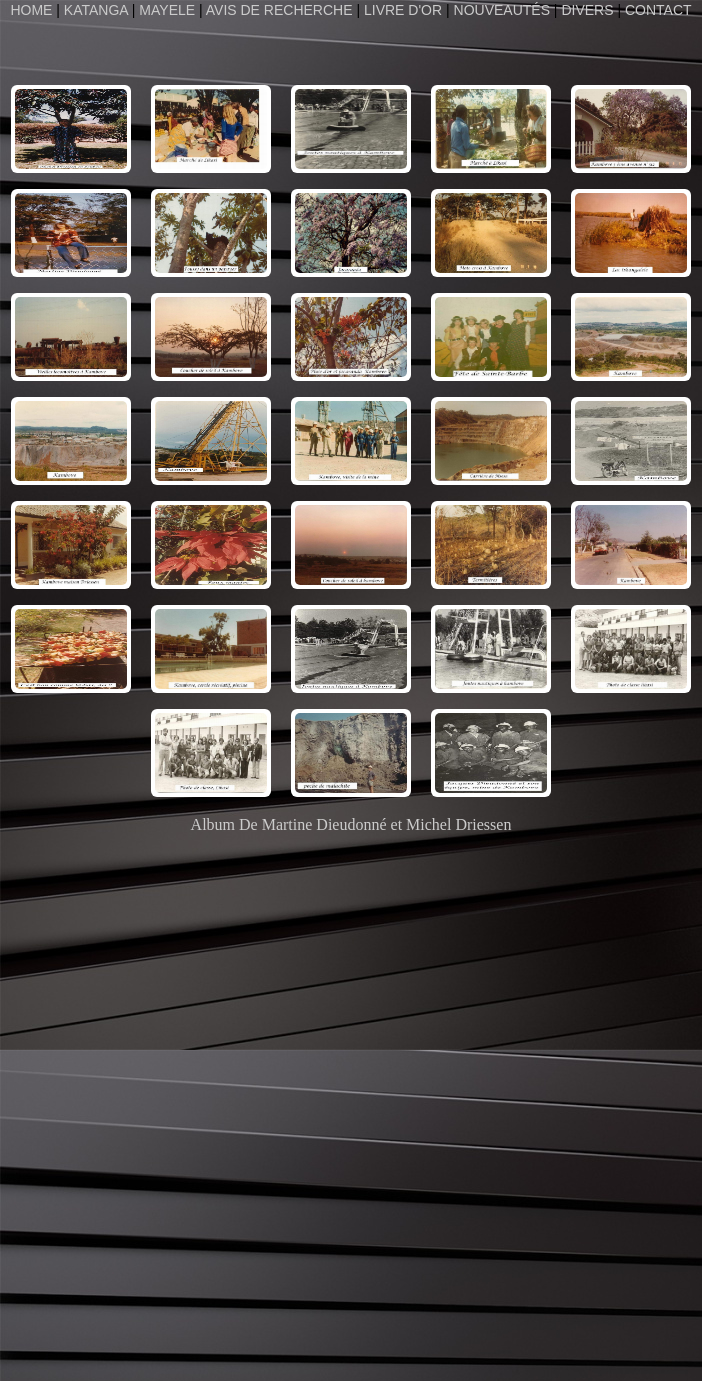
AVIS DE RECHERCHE (279, 10)
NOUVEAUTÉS (502, 10)
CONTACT (658, 10)
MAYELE (167, 10)
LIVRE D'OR (403, 10)
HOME (33, 10)
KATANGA (96, 10)
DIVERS (587, 10)
